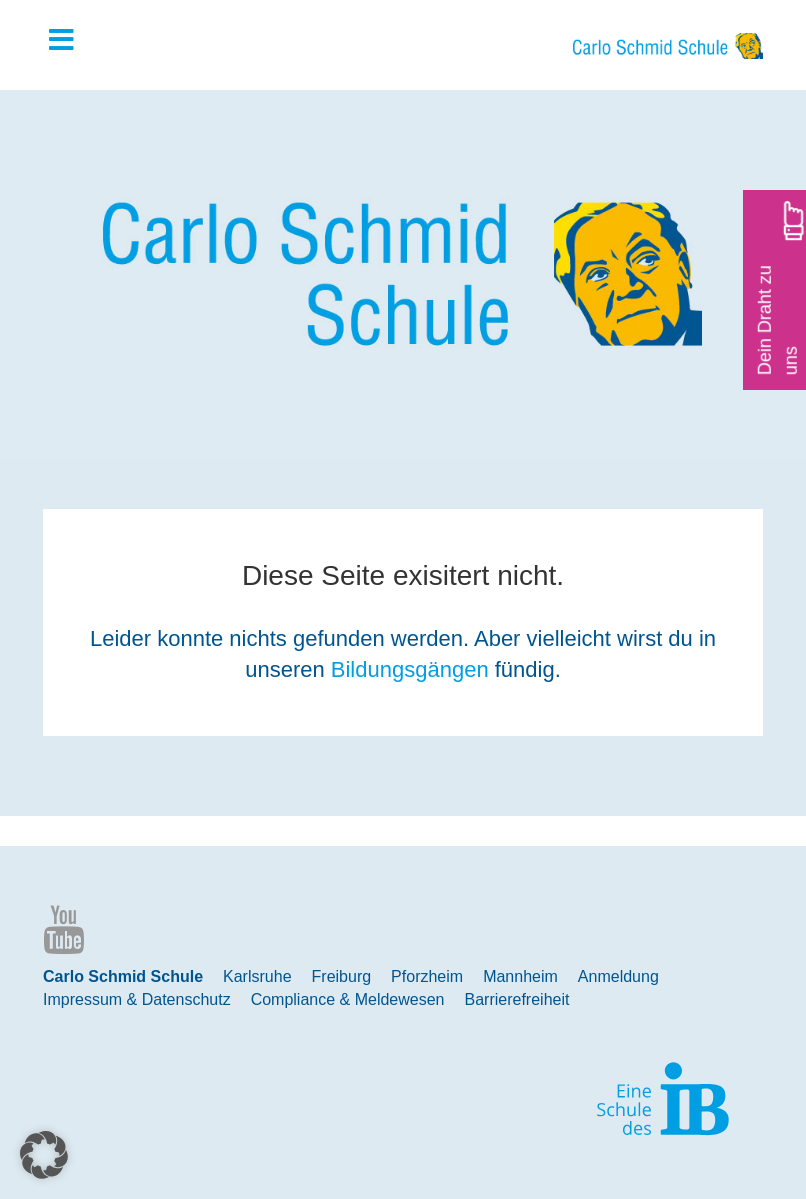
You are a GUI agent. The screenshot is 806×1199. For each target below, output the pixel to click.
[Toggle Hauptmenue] (71, 41)
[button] (44, 1155)
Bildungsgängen (410, 669)
